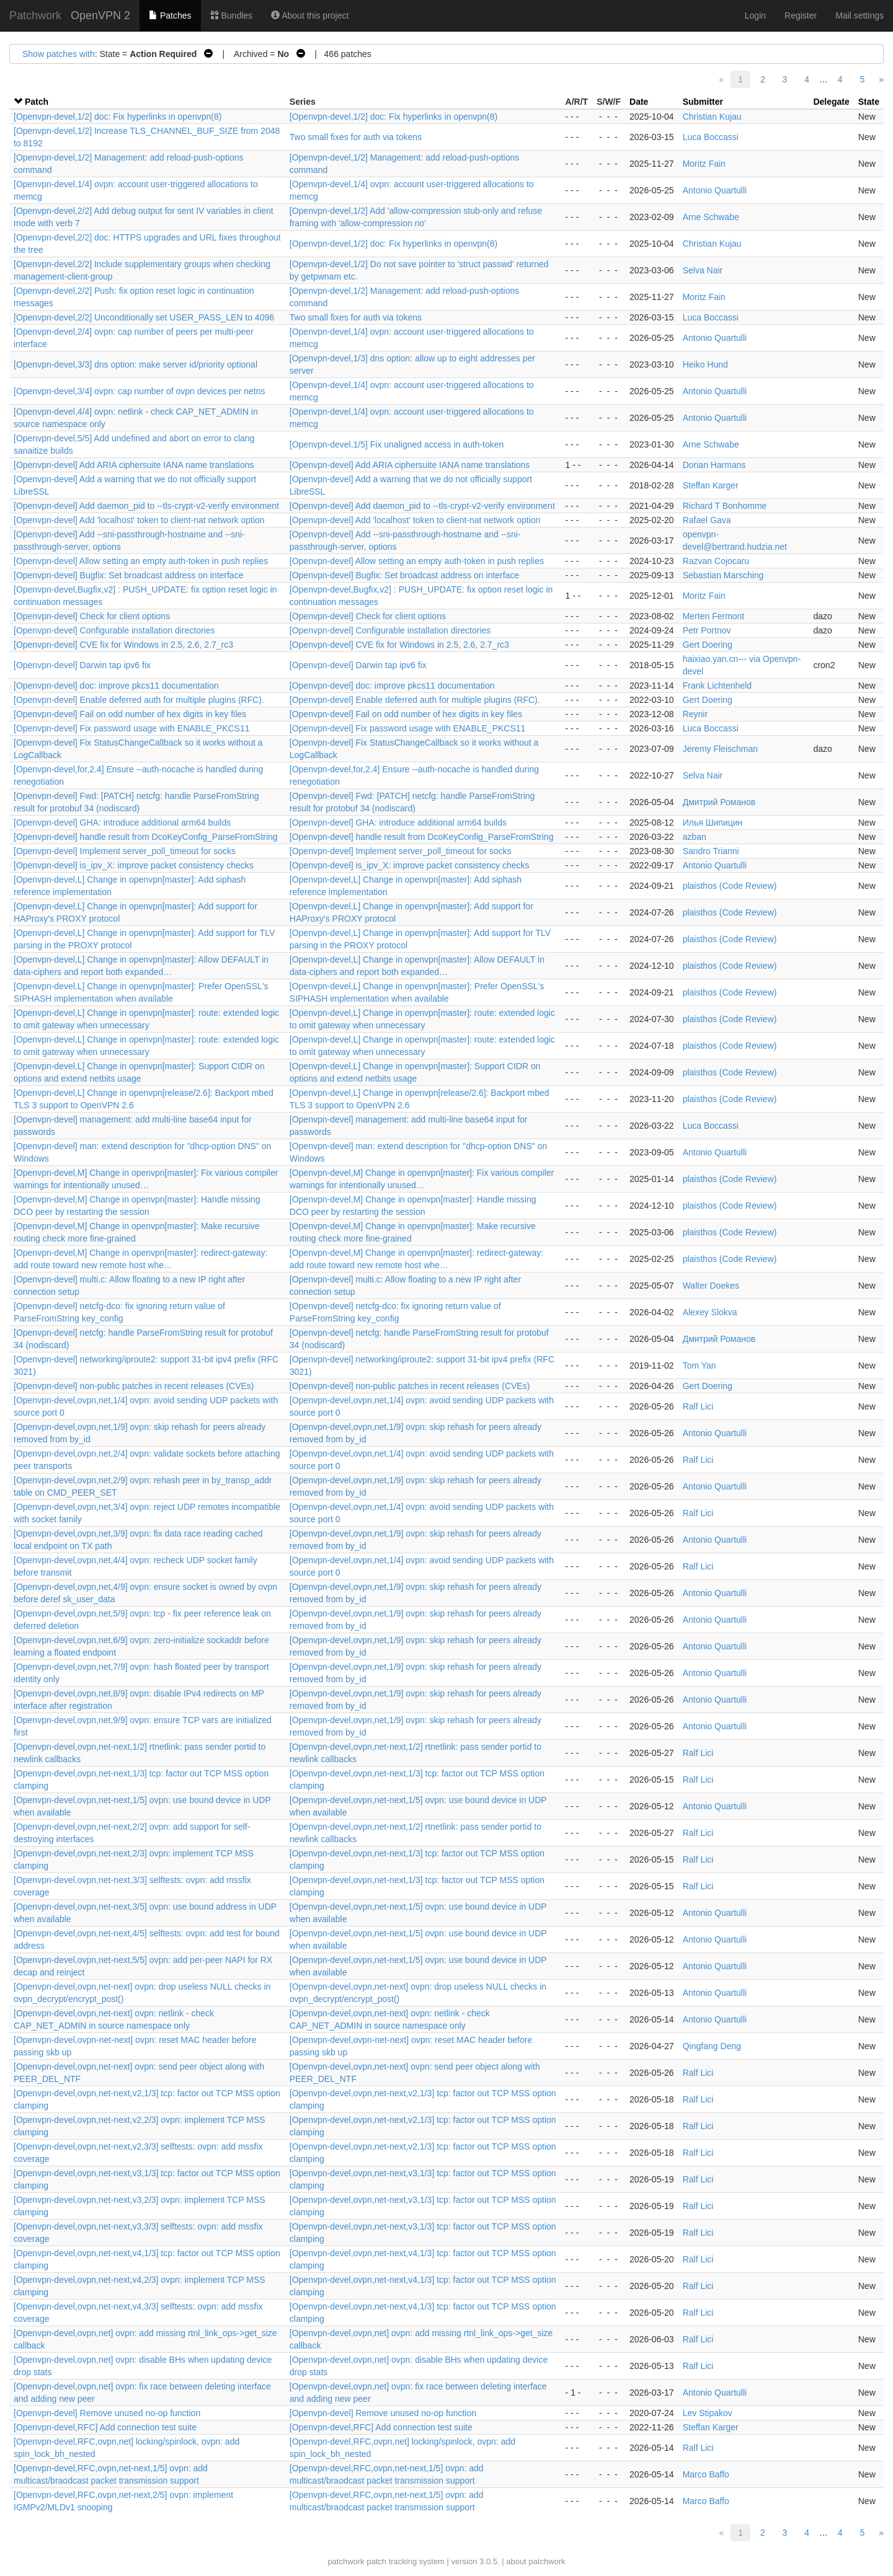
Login (755, 15)
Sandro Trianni (711, 851)
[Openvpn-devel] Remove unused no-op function (107, 2413)
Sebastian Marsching (723, 575)
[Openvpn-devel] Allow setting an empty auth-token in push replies (141, 561)
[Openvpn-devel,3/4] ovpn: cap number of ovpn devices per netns (139, 391)
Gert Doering (707, 645)
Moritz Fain (704, 164)
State (868, 102)
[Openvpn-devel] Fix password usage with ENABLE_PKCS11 (132, 728)
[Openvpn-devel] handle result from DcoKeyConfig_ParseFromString (146, 837)
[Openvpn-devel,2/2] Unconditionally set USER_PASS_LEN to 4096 (144, 317)
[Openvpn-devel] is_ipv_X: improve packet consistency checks (134, 865)
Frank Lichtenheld (717, 685)
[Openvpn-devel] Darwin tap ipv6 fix (82, 665)
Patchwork (35, 15)
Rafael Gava (707, 520)
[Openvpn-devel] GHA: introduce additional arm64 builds (122, 822)
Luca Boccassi (711, 137)
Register (800, 15)
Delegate (831, 102)
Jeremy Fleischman (720, 749)
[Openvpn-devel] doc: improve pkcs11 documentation (116, 685)
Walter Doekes (711, 1285)
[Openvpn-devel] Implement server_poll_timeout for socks (125, 851)
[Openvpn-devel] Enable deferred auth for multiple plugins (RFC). (139, 700)
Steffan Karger (711, 485)
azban (694, 837)
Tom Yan (699, 1365)
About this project (310, 15)
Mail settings (859, 15)
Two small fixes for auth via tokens (356, 137)
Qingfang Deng (712, 2046)
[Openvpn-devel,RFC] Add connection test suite (105, 2427)
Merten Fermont (714, 616)
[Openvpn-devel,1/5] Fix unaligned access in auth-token (397, 444)
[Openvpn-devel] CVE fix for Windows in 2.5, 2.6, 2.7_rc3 (123, 645)
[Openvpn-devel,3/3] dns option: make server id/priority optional (135, 364)
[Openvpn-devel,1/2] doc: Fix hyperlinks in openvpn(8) (117, 116)
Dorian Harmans (714, 465)
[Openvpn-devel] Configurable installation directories (114, 630)
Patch (36, 102)
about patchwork (535, 2561)
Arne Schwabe (711, 217)
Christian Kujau (712, 116)
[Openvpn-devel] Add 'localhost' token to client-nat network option (139, 520)
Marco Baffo (706, 2474)
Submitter (703, 102)
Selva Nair (703, 270)
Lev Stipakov (707, 2413)
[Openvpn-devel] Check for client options (92, 616)
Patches (170, 15)
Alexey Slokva (710, 1312)
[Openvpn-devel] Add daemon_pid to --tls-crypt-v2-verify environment (146, 506)
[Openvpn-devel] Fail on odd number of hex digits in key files (130, 714)
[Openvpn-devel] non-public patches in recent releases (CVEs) (134, 1386)
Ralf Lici (698, 1406)
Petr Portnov (707, 630)
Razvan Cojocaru (716, 561)
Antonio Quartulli (715, 190)
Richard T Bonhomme (725, 506)
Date (638, 102)
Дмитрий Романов (719, 802)
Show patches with (58, 54)
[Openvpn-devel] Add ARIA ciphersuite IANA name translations (134, 465)
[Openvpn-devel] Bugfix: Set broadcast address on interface (128, 575)
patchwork (345, 2561)
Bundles (231, 15)
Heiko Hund (705, 364)
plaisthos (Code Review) (730, 886)
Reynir (695, 714)
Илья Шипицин (713, 822)
